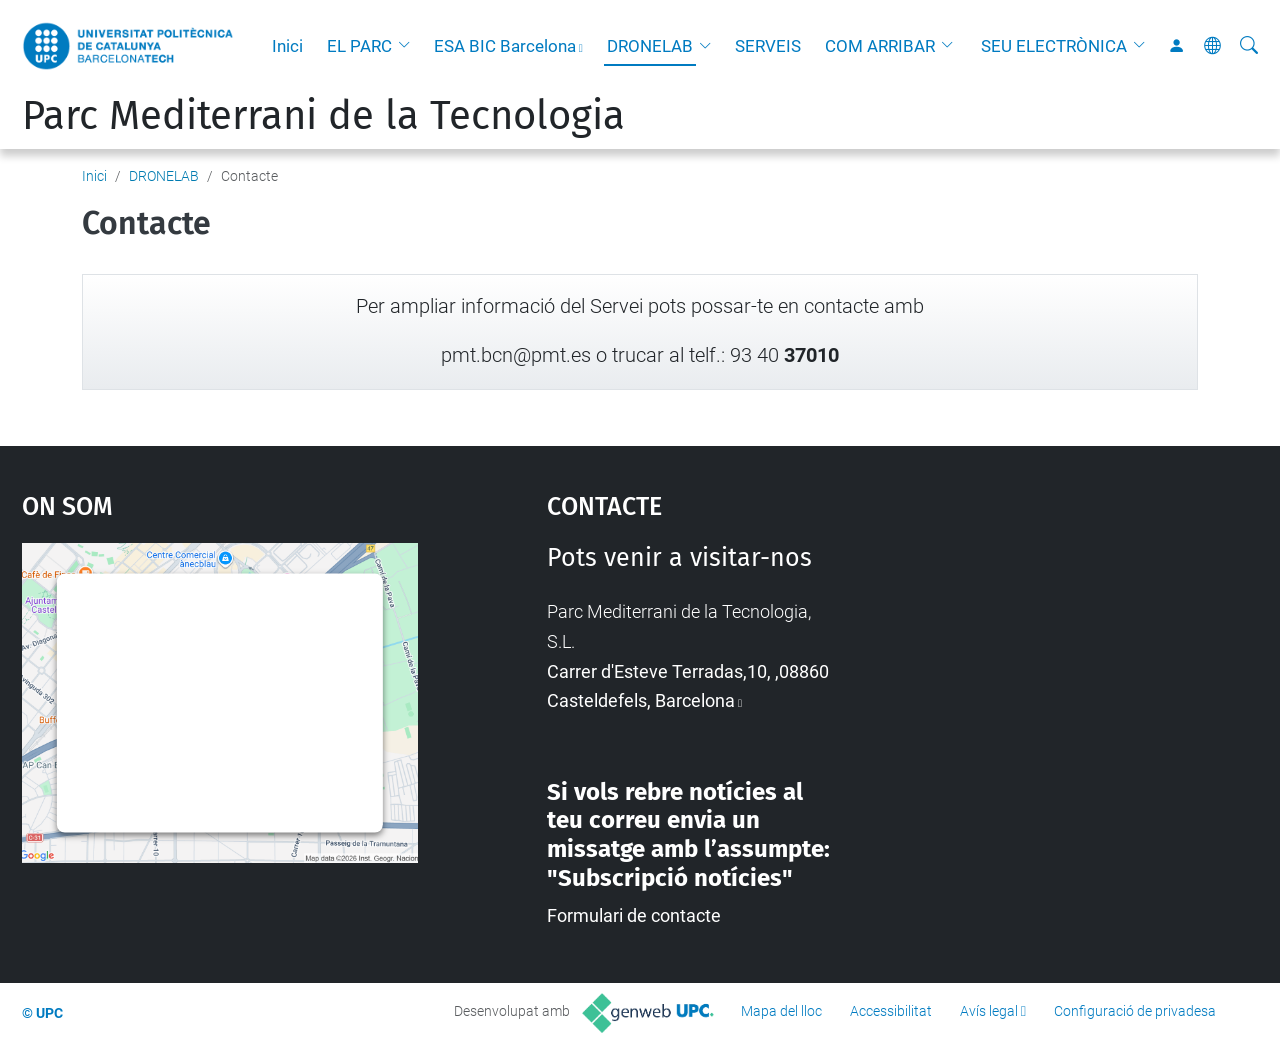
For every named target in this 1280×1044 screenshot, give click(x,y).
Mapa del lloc (781, 1011)
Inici (287, 46)
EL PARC (359, 46)
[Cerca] (1249, 46)
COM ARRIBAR (880, 46)
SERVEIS (768, 46)
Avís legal (989, 1011)
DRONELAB (650, 46)
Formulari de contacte (634, 915)
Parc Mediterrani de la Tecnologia (323, 116)
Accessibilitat (891, 1011)
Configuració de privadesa (1135, 1011)
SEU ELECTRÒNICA (1054, 46)
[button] (409, 46)
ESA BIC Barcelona (505, 46)
